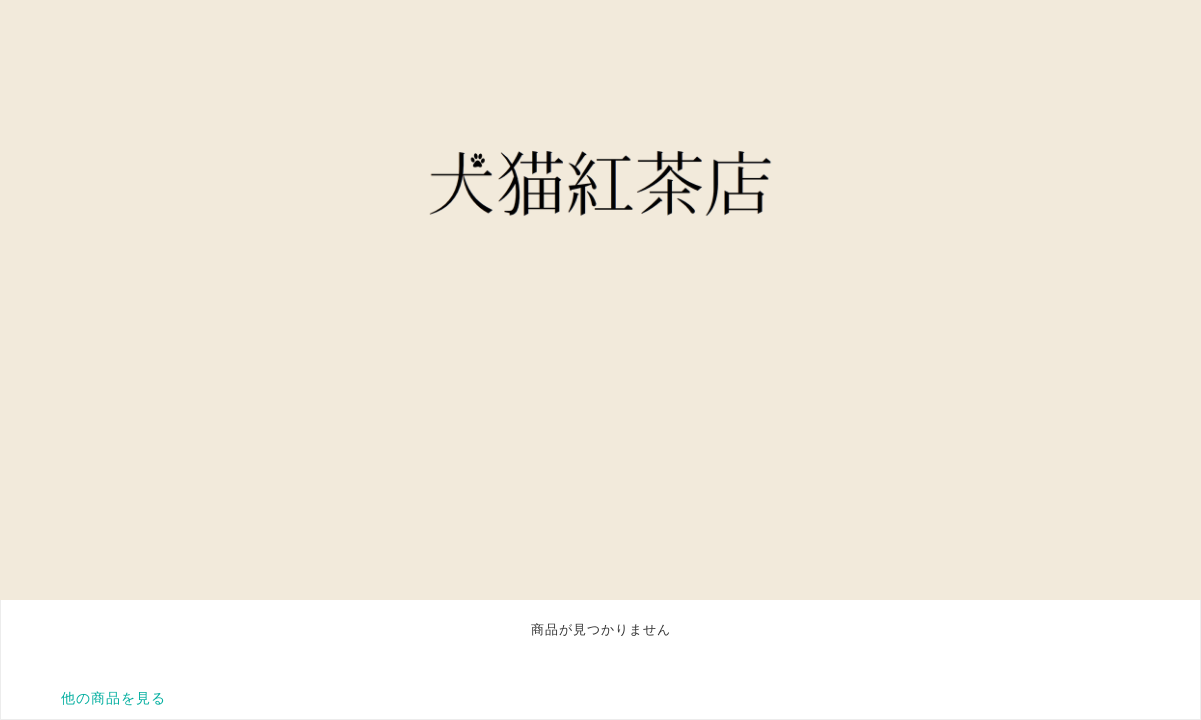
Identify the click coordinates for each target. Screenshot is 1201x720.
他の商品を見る (113, 698)
